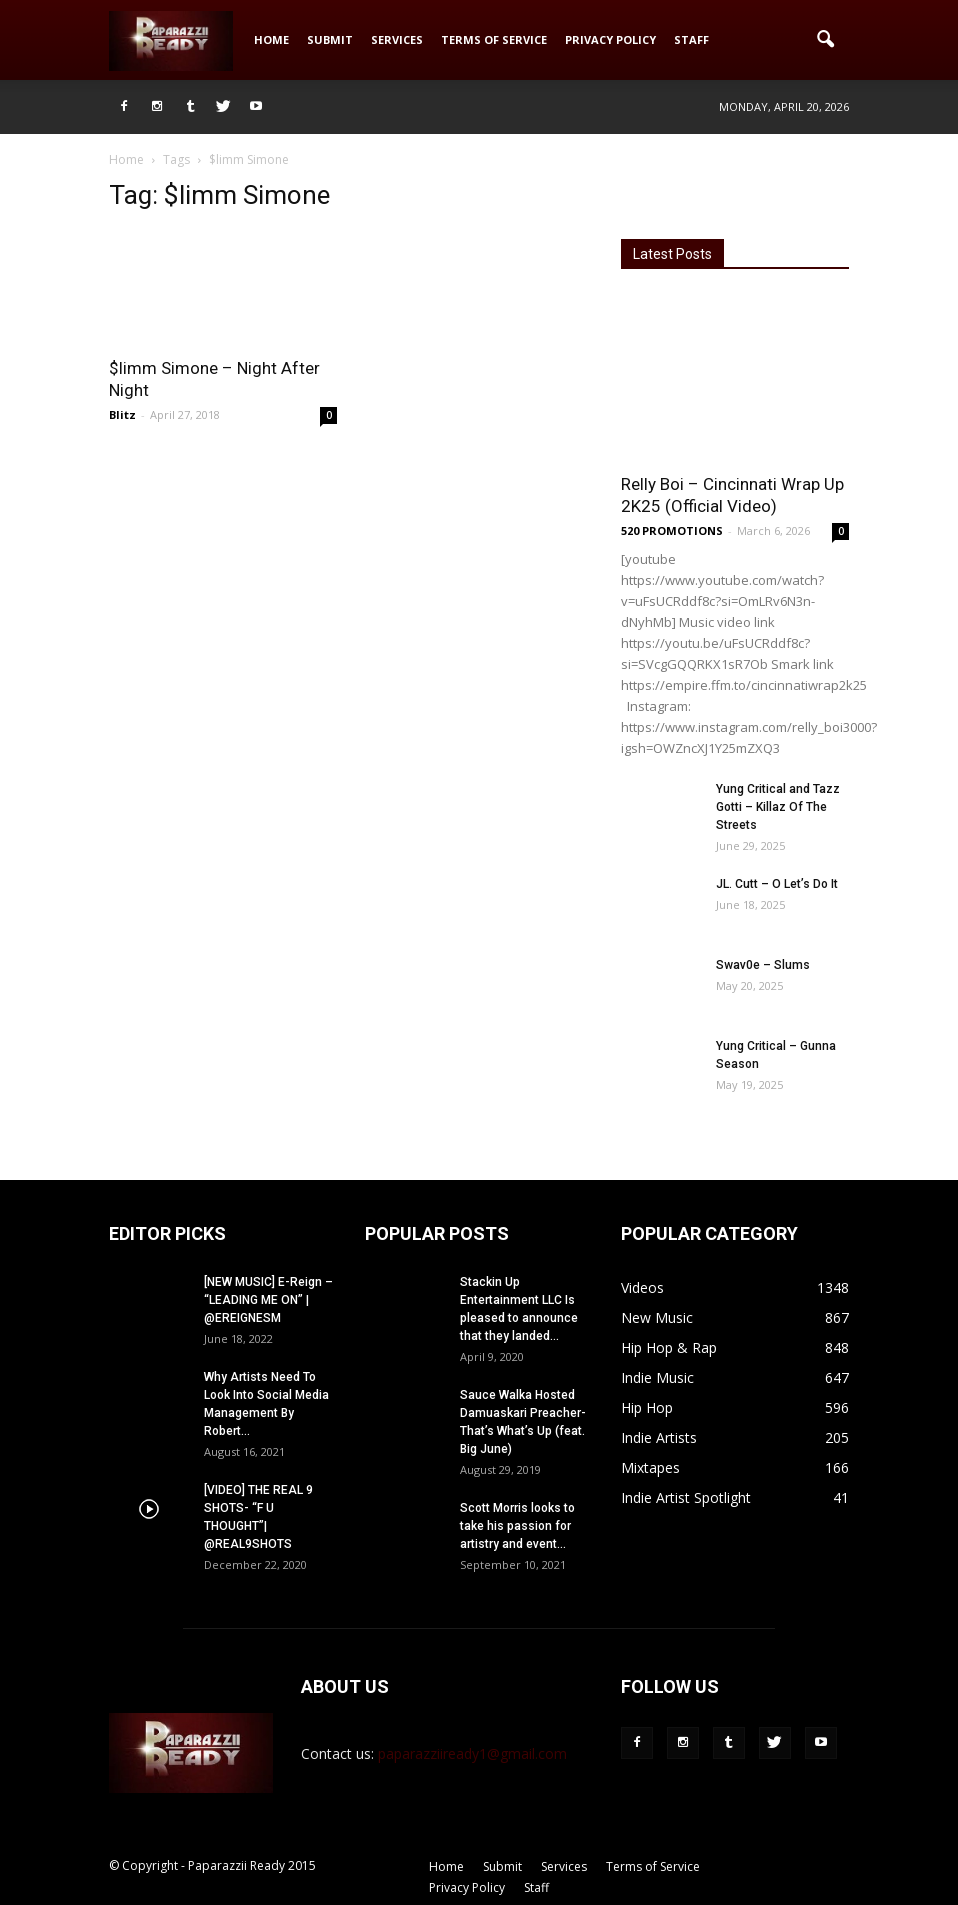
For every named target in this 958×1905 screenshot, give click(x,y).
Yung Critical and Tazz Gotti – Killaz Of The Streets (778, 807)
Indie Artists (659, 1437)
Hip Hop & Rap (669, 1347)
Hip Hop (647, 1407)
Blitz (122, 414)
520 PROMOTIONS (672, 530)
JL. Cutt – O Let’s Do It (777, 884)
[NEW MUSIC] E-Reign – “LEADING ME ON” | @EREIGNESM (268, 1300)
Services (397, 39)
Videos (642, 1287)
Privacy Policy (610, 39)
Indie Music (657, 1377)
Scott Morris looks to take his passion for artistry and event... (517, 1526)
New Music (657, 1317)
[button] (825, 40)
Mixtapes (650, 1467)
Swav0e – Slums (763, 965)
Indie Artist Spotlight (686, 1497)
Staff (691, 39)
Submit (330, 39)
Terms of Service (494, 39)
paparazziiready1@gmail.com (472, 1753)
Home (271, 39)
